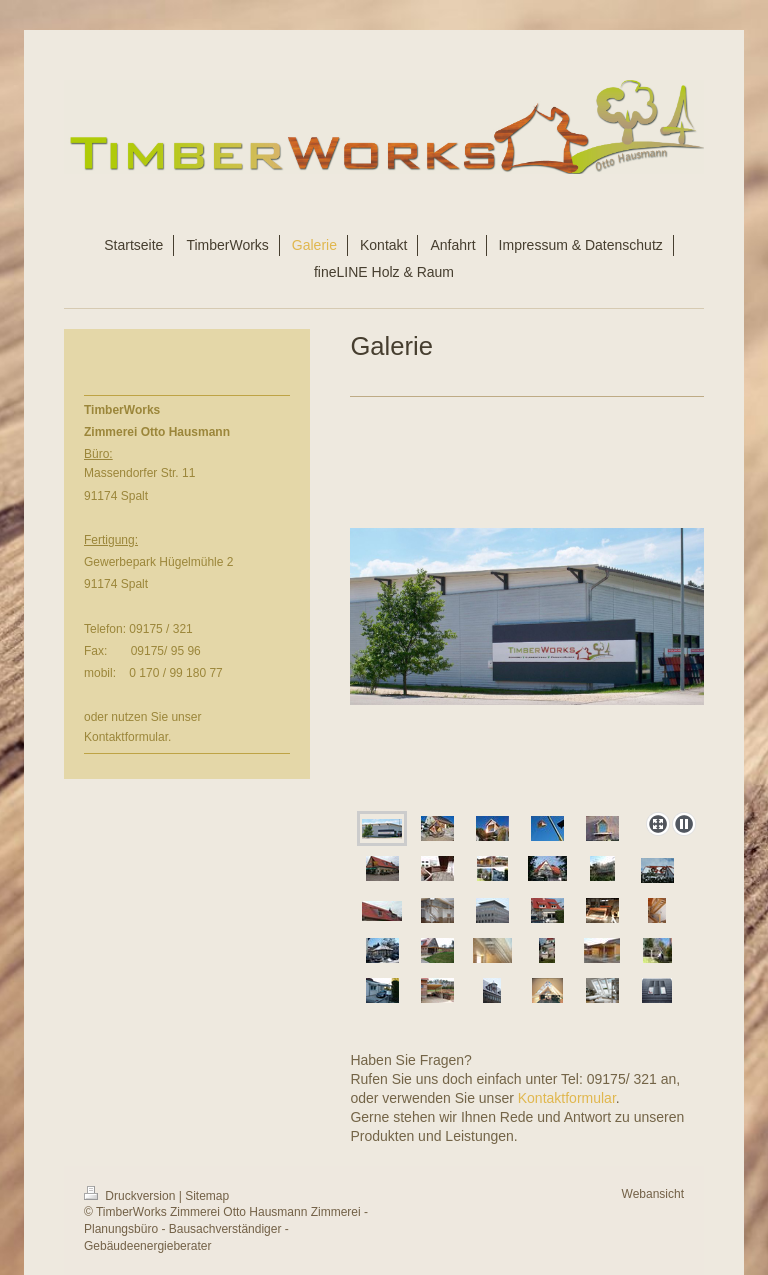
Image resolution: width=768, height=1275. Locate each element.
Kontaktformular (567, 1098)
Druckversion (131, 1196)
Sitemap (207, 1196)
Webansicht (653, 1194)
